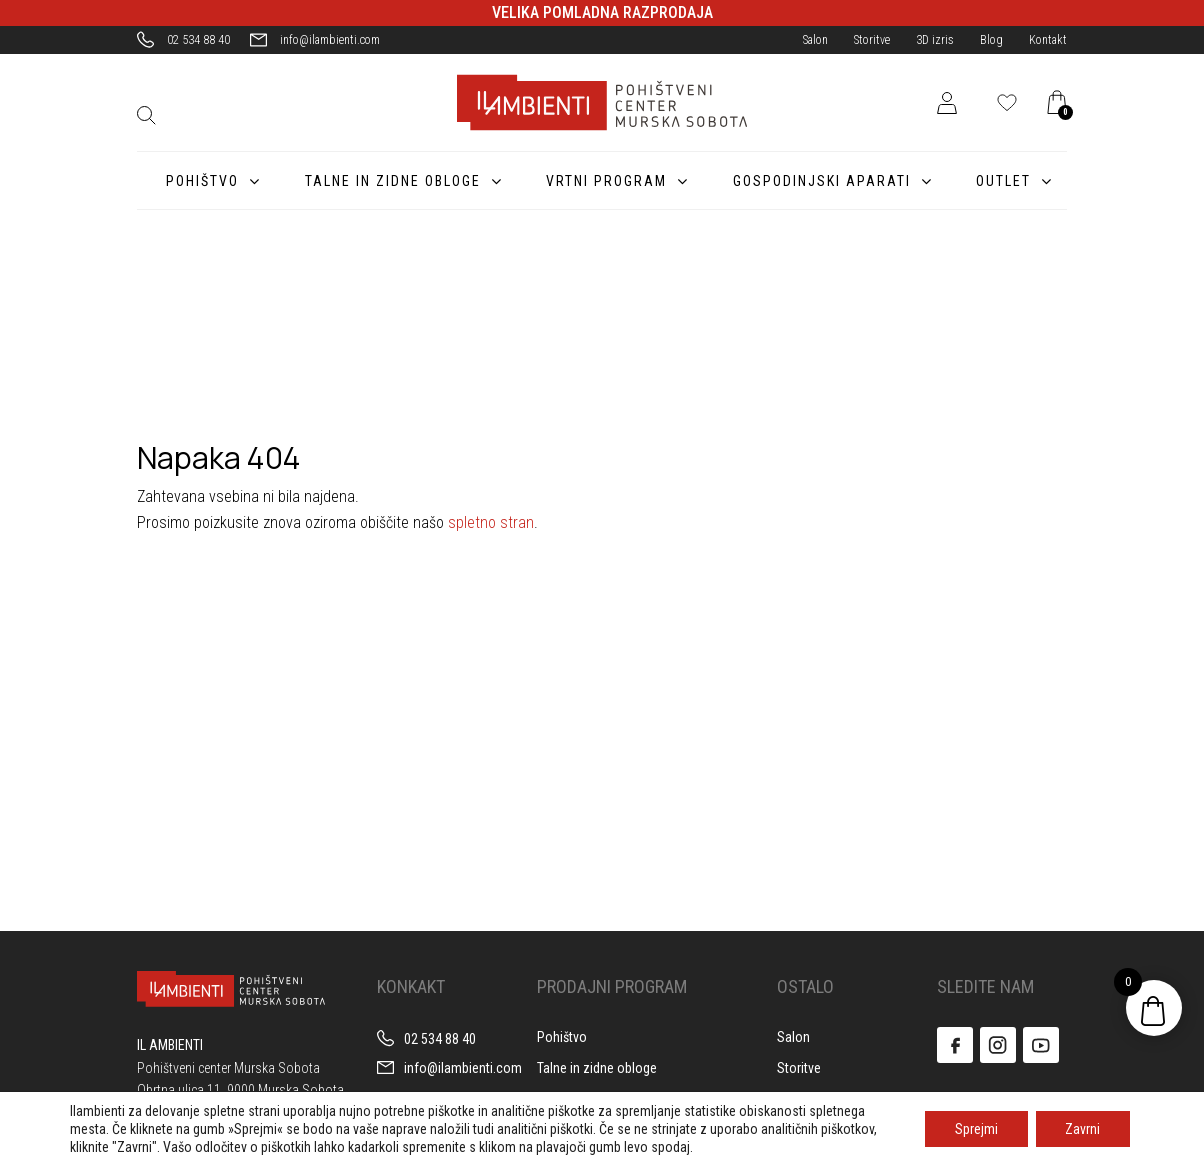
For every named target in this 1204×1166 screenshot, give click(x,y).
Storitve (872, 40)
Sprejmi (975, 1129)
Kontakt (1048, 40)
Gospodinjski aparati (818, 181)
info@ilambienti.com (330, 40)
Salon (815, 40)
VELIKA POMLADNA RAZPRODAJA (602, 12)
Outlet (1002, 181)
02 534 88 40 (198, 40)
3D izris (935, 40)
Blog (991, 40)
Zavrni (1082, 1129)
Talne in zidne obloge (385, 181)
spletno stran (491, 522)
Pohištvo (192, 181)
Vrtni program (600, 181)
